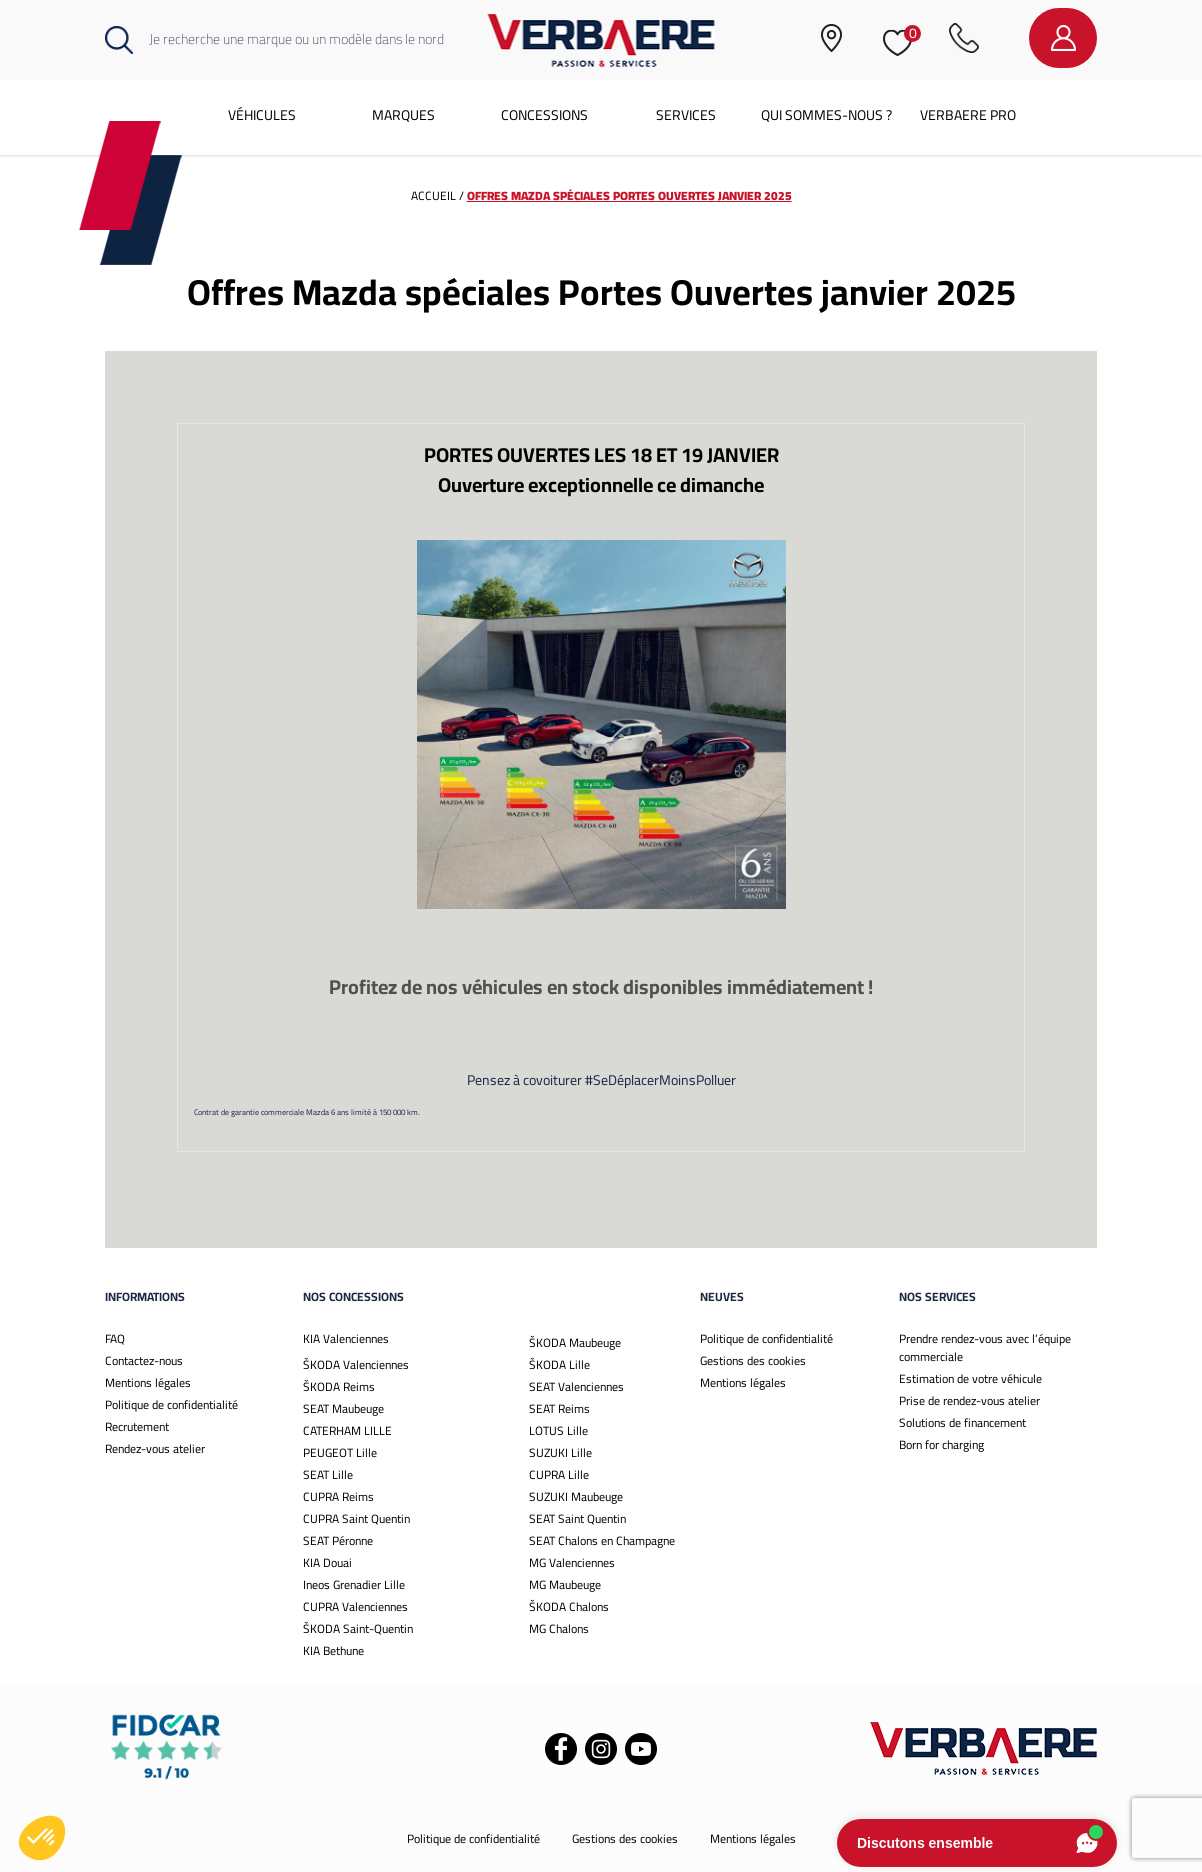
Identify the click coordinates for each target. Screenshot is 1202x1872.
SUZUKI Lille (560, 1452)
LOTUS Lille (558, 1430)
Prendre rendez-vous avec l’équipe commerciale (985, 1347)
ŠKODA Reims (339, 1386)
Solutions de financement (962, 1422)
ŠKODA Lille (559, 1364)
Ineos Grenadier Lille (354, 1584)
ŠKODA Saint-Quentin (358, 1628)
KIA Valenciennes (346, 1338)
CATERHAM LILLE (347, 1430)
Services (686, 115)
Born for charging (941, 1444)
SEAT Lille (328, 1474)
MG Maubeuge (565, 1584)
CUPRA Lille (559, 1474)
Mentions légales (148, 1382)
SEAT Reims (559, 1408)
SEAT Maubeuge (343, 1408)
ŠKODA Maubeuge (575, 1342)
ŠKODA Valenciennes (356, 1364)
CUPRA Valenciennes (355, 1606)
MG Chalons (559, 1628)
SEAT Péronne (338, 1540)
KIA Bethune (333, 1650)
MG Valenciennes (572, 1562)
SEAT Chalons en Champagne (602, 1540)
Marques (403, 115)
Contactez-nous (144, 1360)
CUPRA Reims (338, 1496)
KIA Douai (327, 1562)
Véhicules (262, 115)
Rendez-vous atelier (155, 1448)
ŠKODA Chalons (569, 1606)
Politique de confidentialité (171, 1404)
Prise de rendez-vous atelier (969, 1400)
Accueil (433, 195)
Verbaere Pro (968, 115)
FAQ (115, 1338)
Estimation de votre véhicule (970, 1378)
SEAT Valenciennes (576, 1386)
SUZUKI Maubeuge (576, 1496)
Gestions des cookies (753, 1360)
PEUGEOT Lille (340, 1452)
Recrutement (137, 1426)
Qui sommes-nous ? (826, 115)
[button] (42, 1838)
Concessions (544, 115)
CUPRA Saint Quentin (356, 1518)
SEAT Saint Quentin (577, 1518)
